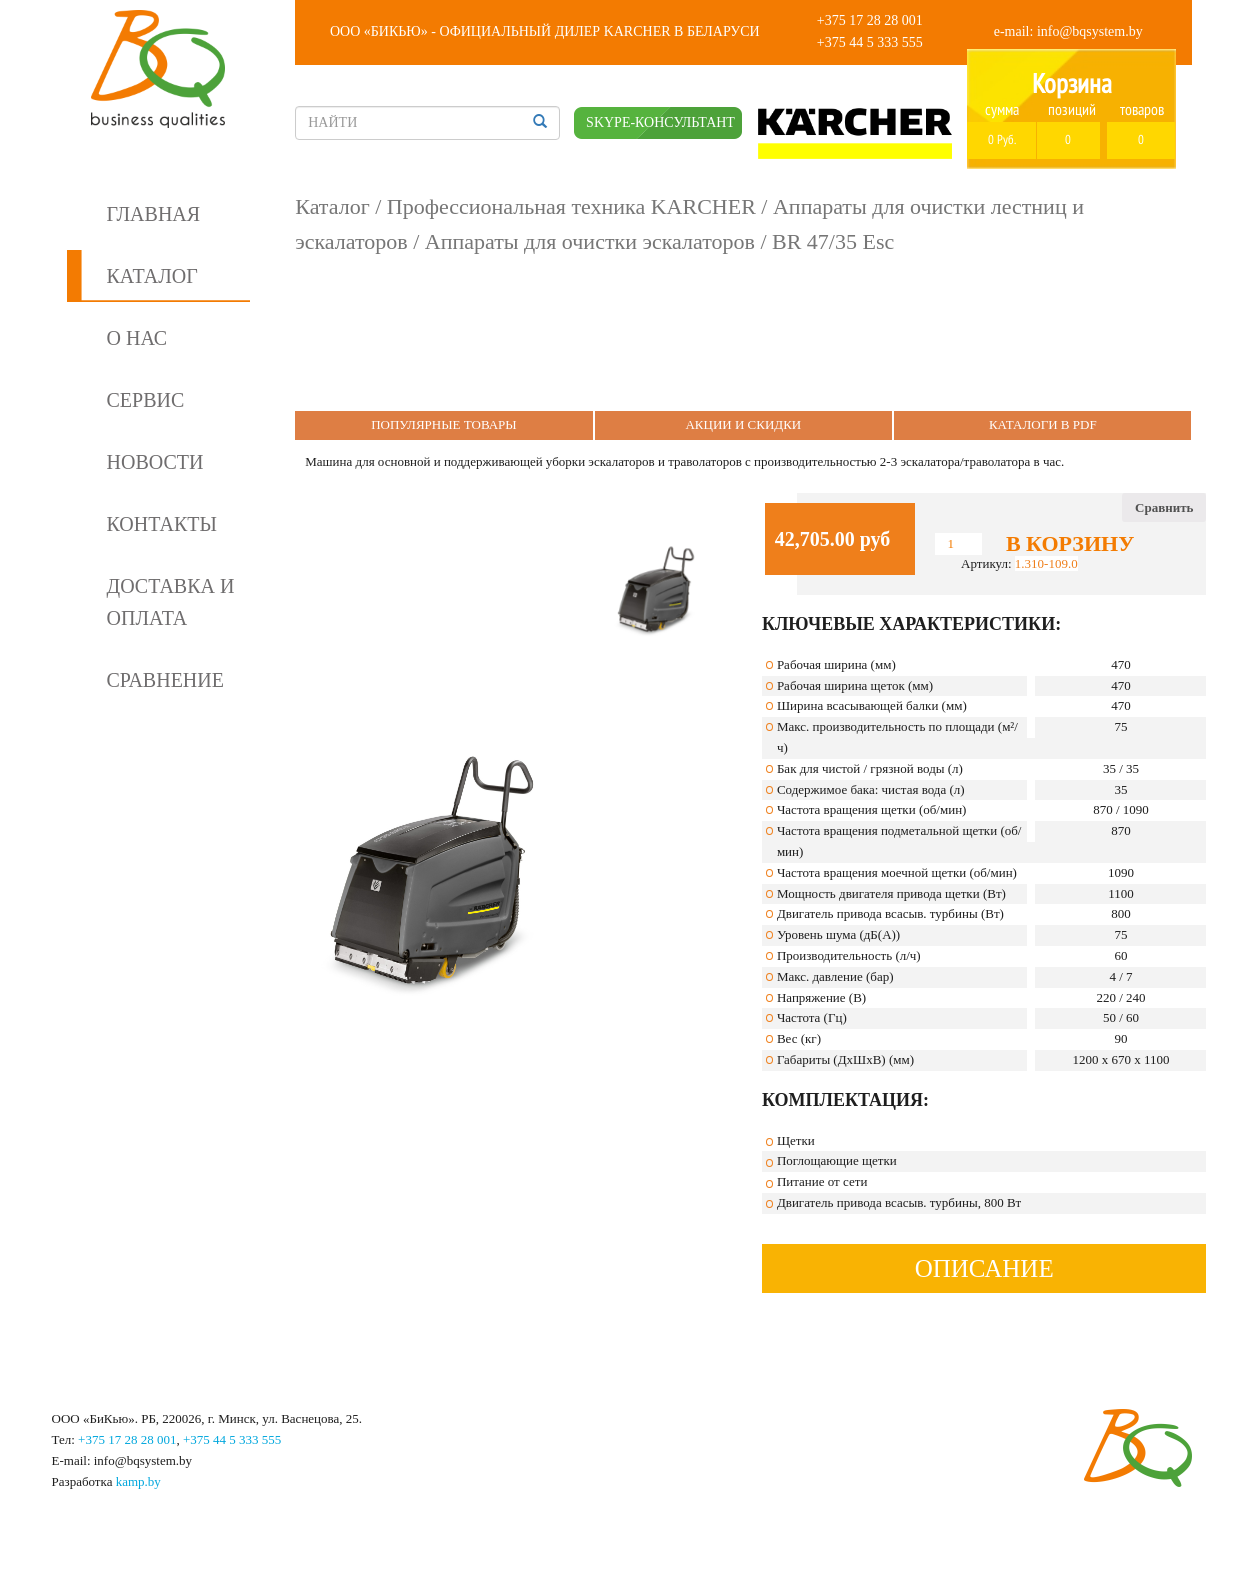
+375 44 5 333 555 (870, 42)
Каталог (152, 276)
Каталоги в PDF (1043, 424)
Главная (154, 214)
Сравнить (1164, 507)
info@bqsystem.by (1090, 31)
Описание (984, 1268)
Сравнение (165, 680)
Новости (155, 462)
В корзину (1070, 544)
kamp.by (138, 1481)
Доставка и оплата (171, 602)
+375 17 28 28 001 (870, 20)
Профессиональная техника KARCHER (571, 206)
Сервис (146, 400)
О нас (137, 338)
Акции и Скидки (743, 424)
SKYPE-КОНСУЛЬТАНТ (660, 122)
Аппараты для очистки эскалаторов (590, 241)
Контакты (162, 524)
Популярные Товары (444, 424)
